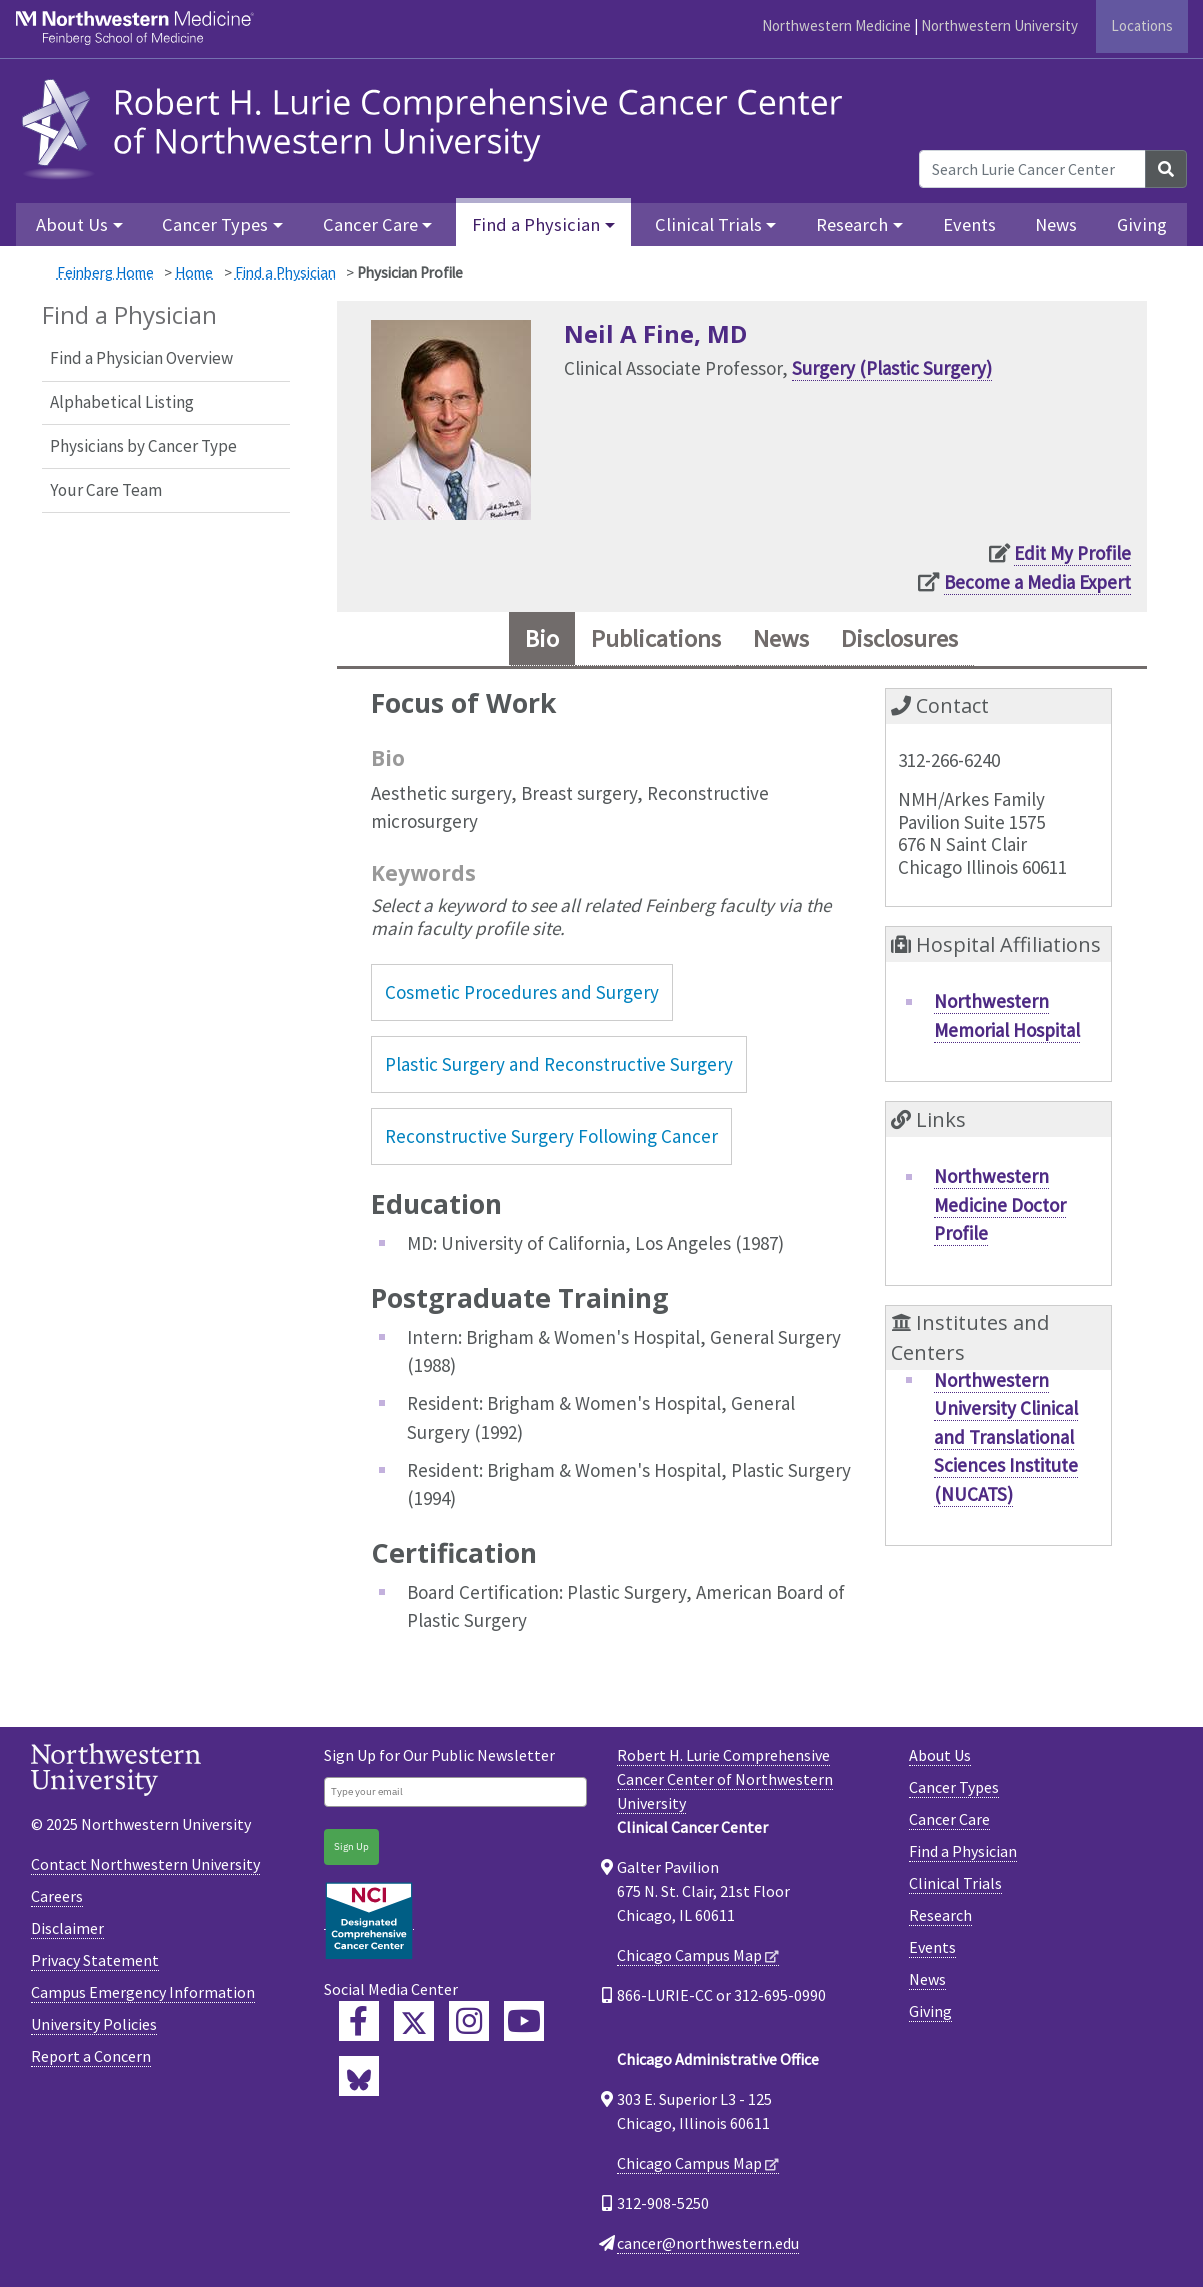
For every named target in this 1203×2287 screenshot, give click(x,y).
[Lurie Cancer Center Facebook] (359, 2021)
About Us (940, 1755)
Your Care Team (106, 490)
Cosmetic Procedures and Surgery (522, 992)
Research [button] (852, 224)
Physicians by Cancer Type (143, 446)
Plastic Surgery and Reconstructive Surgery (559, 1064)
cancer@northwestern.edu (708, 2243)
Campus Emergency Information (143, 1992)
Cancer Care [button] (370, 224)
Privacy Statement (95, 1960)
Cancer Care (949, 1819)
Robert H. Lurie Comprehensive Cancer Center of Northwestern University (725, 1779)
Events (969, 224)
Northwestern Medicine (836, 25)
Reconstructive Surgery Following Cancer (551, 1136)
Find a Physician (285, 272)
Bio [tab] (542, 638)
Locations (1142, 25)
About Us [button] (72, 224)
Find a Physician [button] (536, 224)
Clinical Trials (955, 1883)
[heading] (437, 126)
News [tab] (781, 638)
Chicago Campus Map (689, 1955)
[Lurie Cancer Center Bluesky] (359, 2076)
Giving (1142, 224)
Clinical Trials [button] (708, 224)
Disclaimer (67, 1928)
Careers (57, 1896)
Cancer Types (954, 1787)
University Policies (94, 2024)
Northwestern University (999, 25)
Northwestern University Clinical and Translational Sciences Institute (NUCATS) (1006, 1437)
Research (940, 1915)
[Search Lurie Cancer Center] (1032, 169)
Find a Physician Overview (141, 358)
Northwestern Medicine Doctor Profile (1000, 1204)
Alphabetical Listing (122, 402)
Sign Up (351, 1846)
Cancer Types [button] (215, 224)
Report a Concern (91, 2056)
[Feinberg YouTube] (524, 2021)
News (1056, 224)
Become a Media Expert (1037, 582)
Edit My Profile (1072, 553)
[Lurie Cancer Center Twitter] (414, 2021)
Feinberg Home (105, 272)
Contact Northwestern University (145, 1864)
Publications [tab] (656, 638)
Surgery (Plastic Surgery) (892, 368)
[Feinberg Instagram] (469, 2021)
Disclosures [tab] (899, 638)
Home (194, 272)
